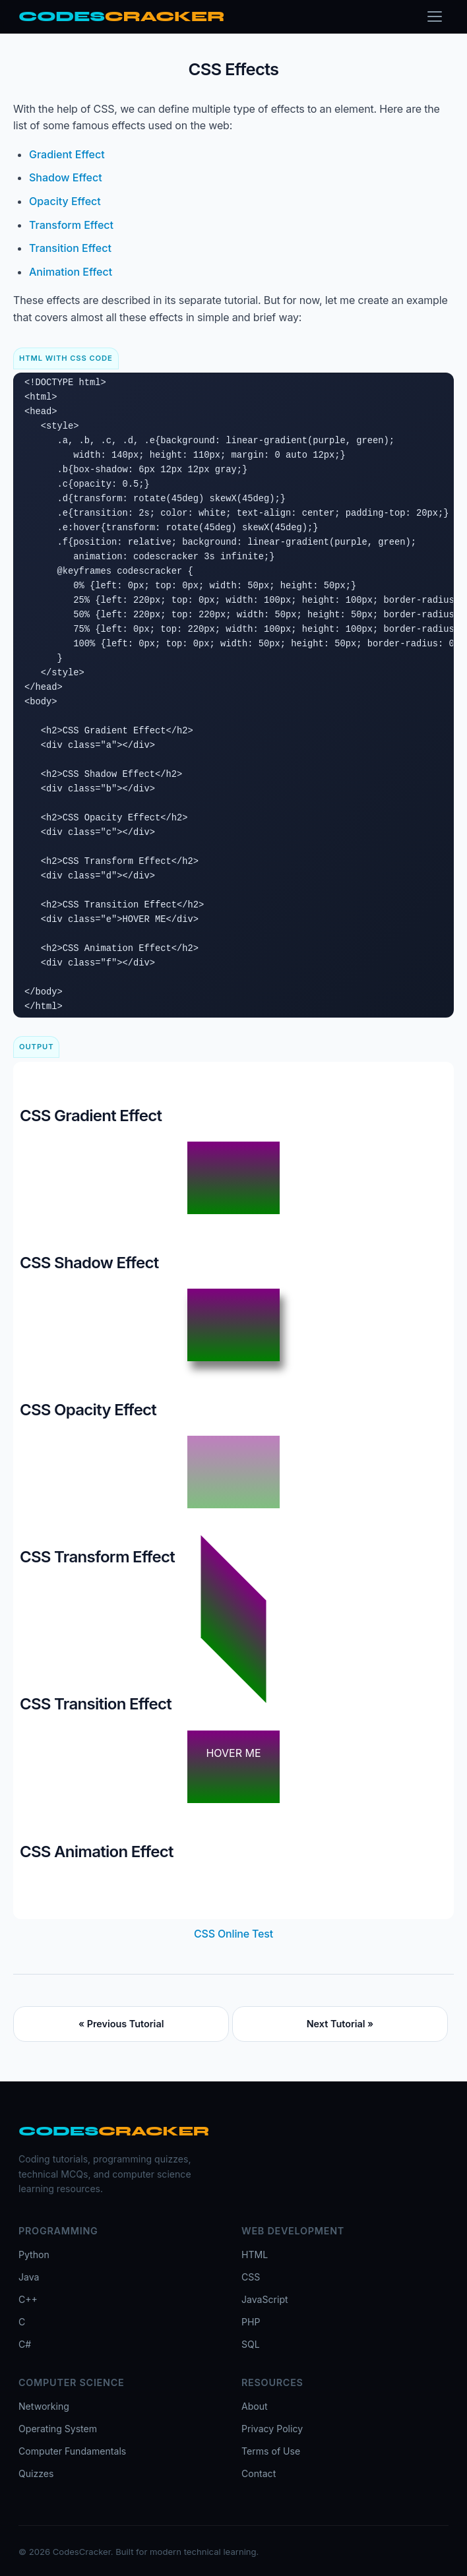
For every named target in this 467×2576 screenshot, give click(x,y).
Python (33, 2254)
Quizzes (35, 2473)
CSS (250, 2277)
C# (24, 2344)
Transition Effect (70, 248)
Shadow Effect (65, 177)
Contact (258, 2473)
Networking (43, 2406)
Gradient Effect (67, 154)
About (254, 2406)
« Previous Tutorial (121, 2023)
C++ (28, 2299)
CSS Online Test (233, 1933)
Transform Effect (71, 224)
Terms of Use (270, 2451)
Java (28, 2277)
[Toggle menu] (435, 16)
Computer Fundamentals (72, 2451)
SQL (250, 2344)
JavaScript (264, 2299)
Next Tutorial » (340, 2023)
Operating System (57, 2428)
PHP (250, 2321)
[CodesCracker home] (121, 17)
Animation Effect (70, 271)
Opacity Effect (65, 201)
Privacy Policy (272, 2428)
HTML (254, 2254)
